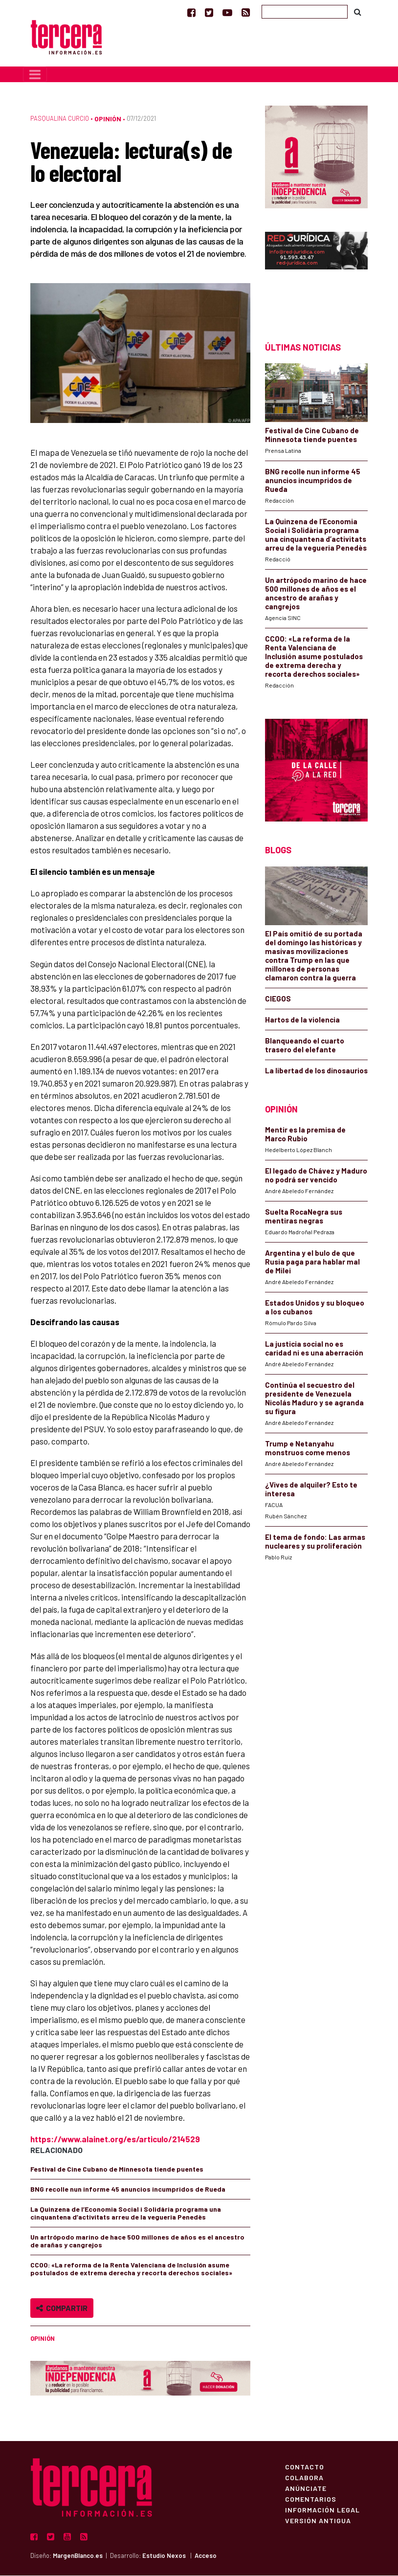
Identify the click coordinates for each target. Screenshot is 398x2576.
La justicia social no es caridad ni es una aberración (314, 1349)
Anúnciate (306, 2489)
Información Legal (322, 2510)
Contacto (304, 2467)
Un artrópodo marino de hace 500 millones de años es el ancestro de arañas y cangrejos (137, 2242)
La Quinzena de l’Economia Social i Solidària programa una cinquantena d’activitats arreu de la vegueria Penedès (125, 2214)
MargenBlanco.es (78, 2556)
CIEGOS (278, 999)
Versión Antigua (318, 2521)
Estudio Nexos (164, 2556)
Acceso (206, 2556)
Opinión (107, 119)
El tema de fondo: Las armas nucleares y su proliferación (315, 1542)
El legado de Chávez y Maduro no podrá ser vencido (316, 1176)
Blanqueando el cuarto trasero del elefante (304, 1046)
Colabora (304, 2478)
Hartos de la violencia (302, 1020)
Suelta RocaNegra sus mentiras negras (303, 1217)
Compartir (62, 2308)
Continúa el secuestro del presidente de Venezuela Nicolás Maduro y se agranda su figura (314, 1399)
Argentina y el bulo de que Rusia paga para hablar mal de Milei (312, 1262)
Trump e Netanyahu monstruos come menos (307, 1449)
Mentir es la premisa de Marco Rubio (305, 1135)
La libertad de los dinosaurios (316, 1071)
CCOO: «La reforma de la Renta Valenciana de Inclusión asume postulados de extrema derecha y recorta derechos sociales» (131, 2270)
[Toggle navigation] (35, 75)
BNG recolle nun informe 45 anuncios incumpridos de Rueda (127, 2190)
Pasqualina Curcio (59, 119)
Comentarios (310, 2500)
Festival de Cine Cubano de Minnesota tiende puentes (116, 2170)
